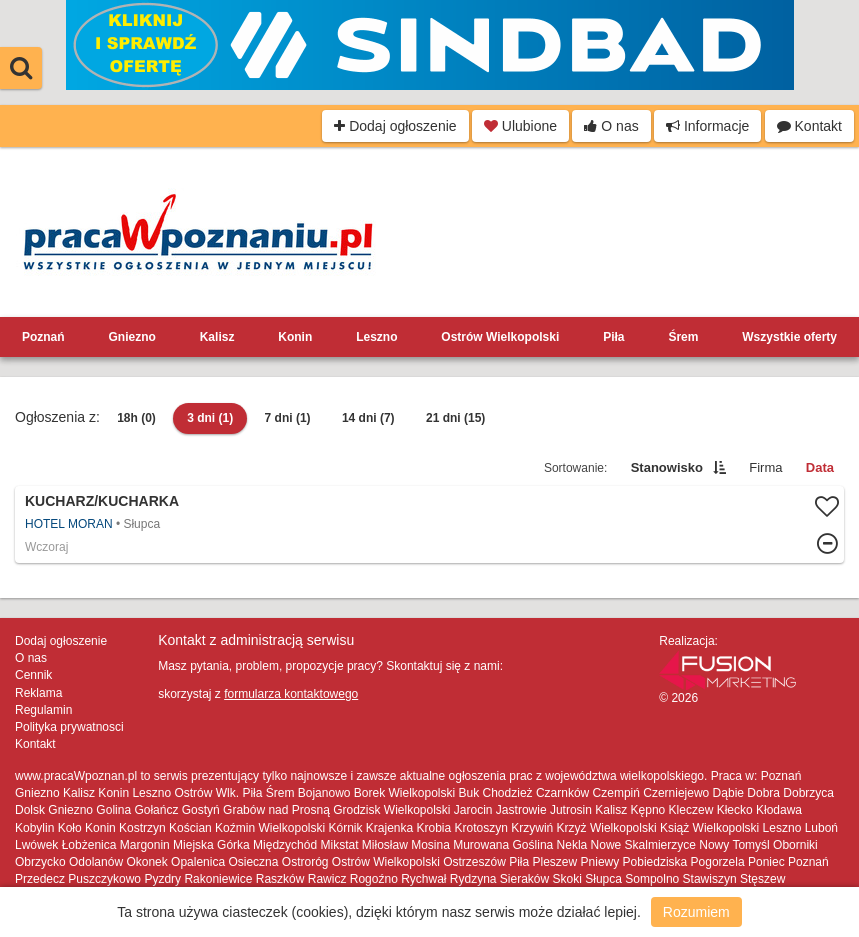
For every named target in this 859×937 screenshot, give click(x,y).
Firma (765, 467)
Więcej (429, 524)
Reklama (38, 693)
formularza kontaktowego (291, 694)
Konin (295, 337)
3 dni (210, 418)
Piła (613, 337)
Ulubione (520, 126)
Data (820, 467)
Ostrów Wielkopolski (500, 337)
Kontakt (809, 126)
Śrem (683, 337)
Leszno (376, 337)
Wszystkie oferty (789, 337)
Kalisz (217, 337)
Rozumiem (696, 912)
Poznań (43, 337)
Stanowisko (667, 467)
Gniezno (131, 337)
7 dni (288, 418)
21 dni (455, 418)
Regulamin (43, 710)
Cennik (33, 675)
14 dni (368, 418)
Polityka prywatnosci (69, 727)
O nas (611, 126)
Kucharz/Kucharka (102, 501)
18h (136, 418)
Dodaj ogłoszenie (395, 126)
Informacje (707, 126)
